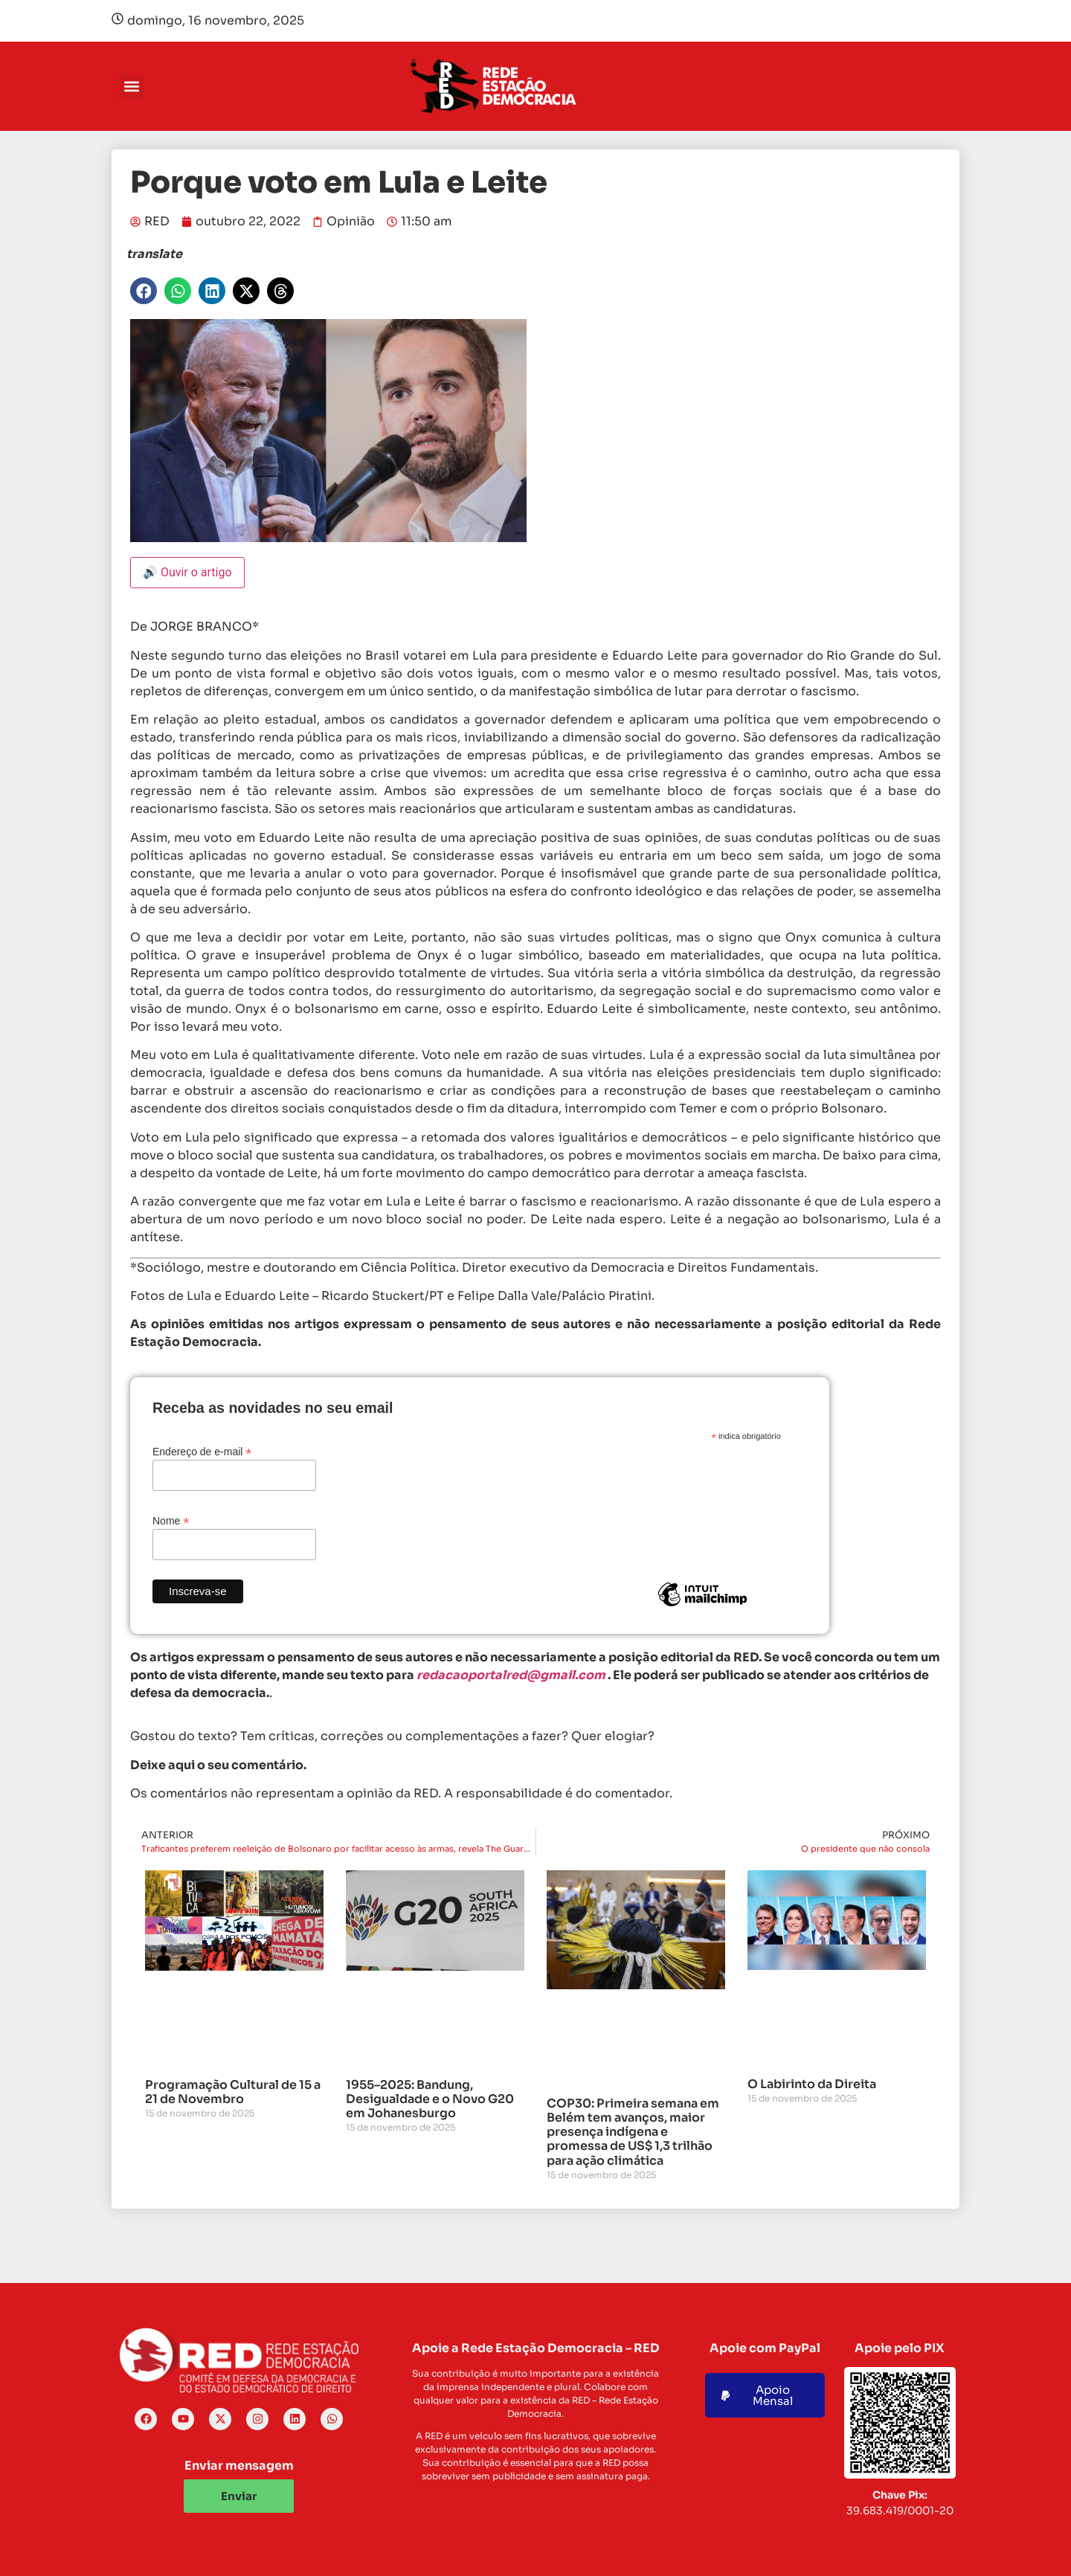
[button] (131, 86)
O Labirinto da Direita (811, 2084)
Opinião (351, 221)
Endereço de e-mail (201, 1451)
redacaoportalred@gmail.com (510, 1675)
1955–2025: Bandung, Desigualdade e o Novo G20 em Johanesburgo (430, 2099)
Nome (170, 1520)
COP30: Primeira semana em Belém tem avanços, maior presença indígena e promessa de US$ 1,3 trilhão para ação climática (633, 2132)
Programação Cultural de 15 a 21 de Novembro (233, 2092)
